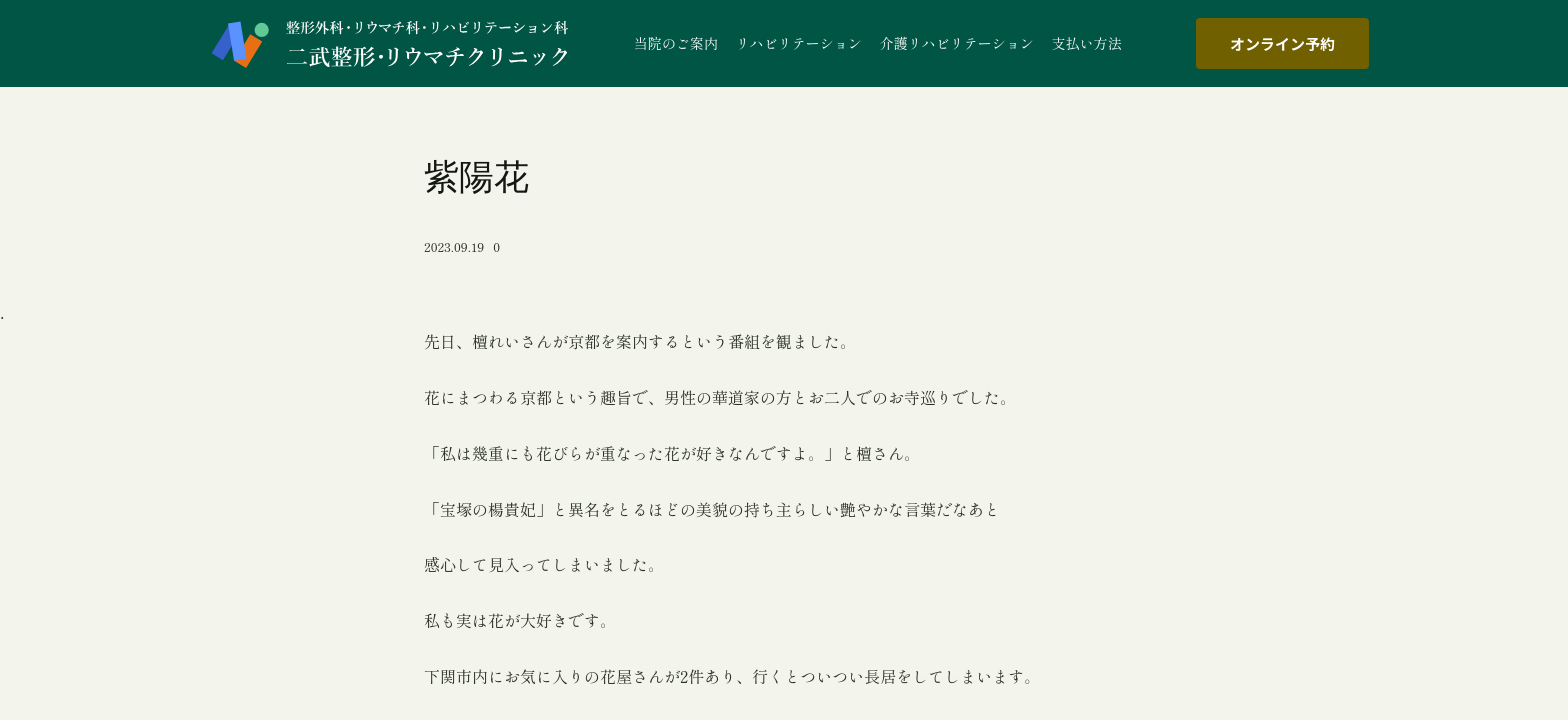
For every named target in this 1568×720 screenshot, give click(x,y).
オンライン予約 (1282, 43)
